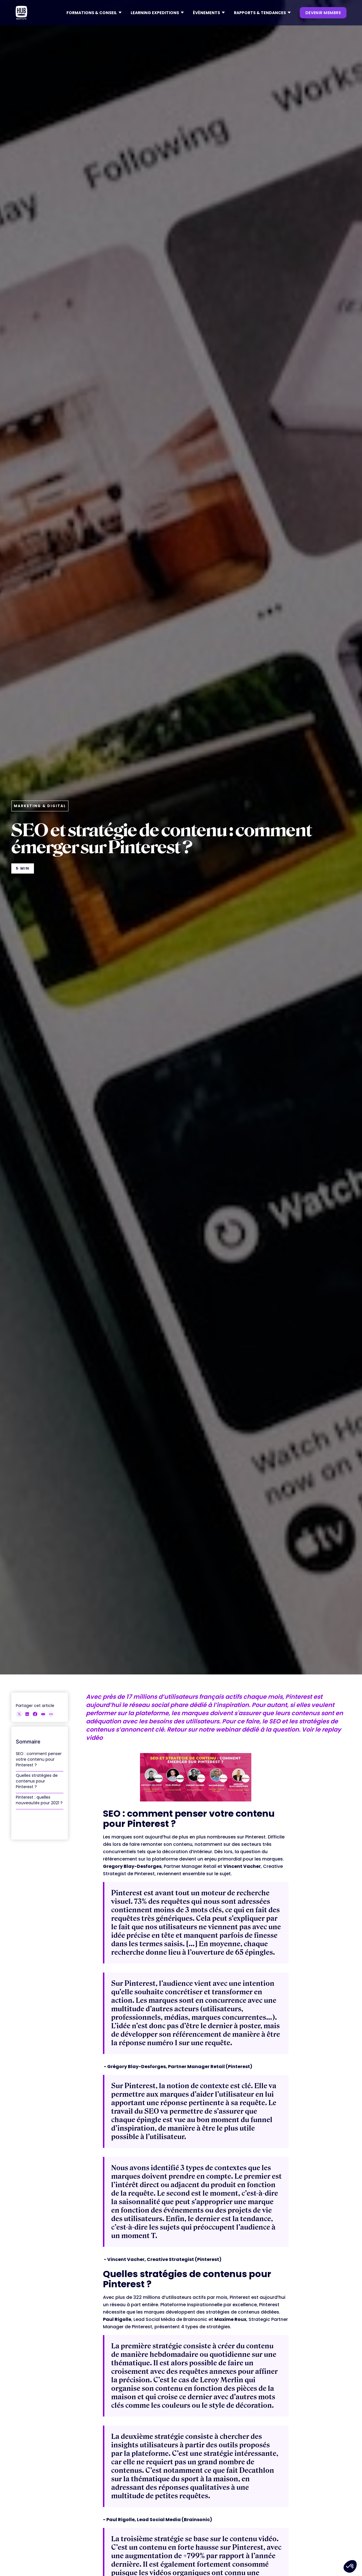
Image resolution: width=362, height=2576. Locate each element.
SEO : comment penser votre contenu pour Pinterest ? (39, 1759)
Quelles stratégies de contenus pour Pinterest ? (37, 1781)
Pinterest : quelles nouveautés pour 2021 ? (39, 1800)
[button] (94, 13)
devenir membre (323, 13)
